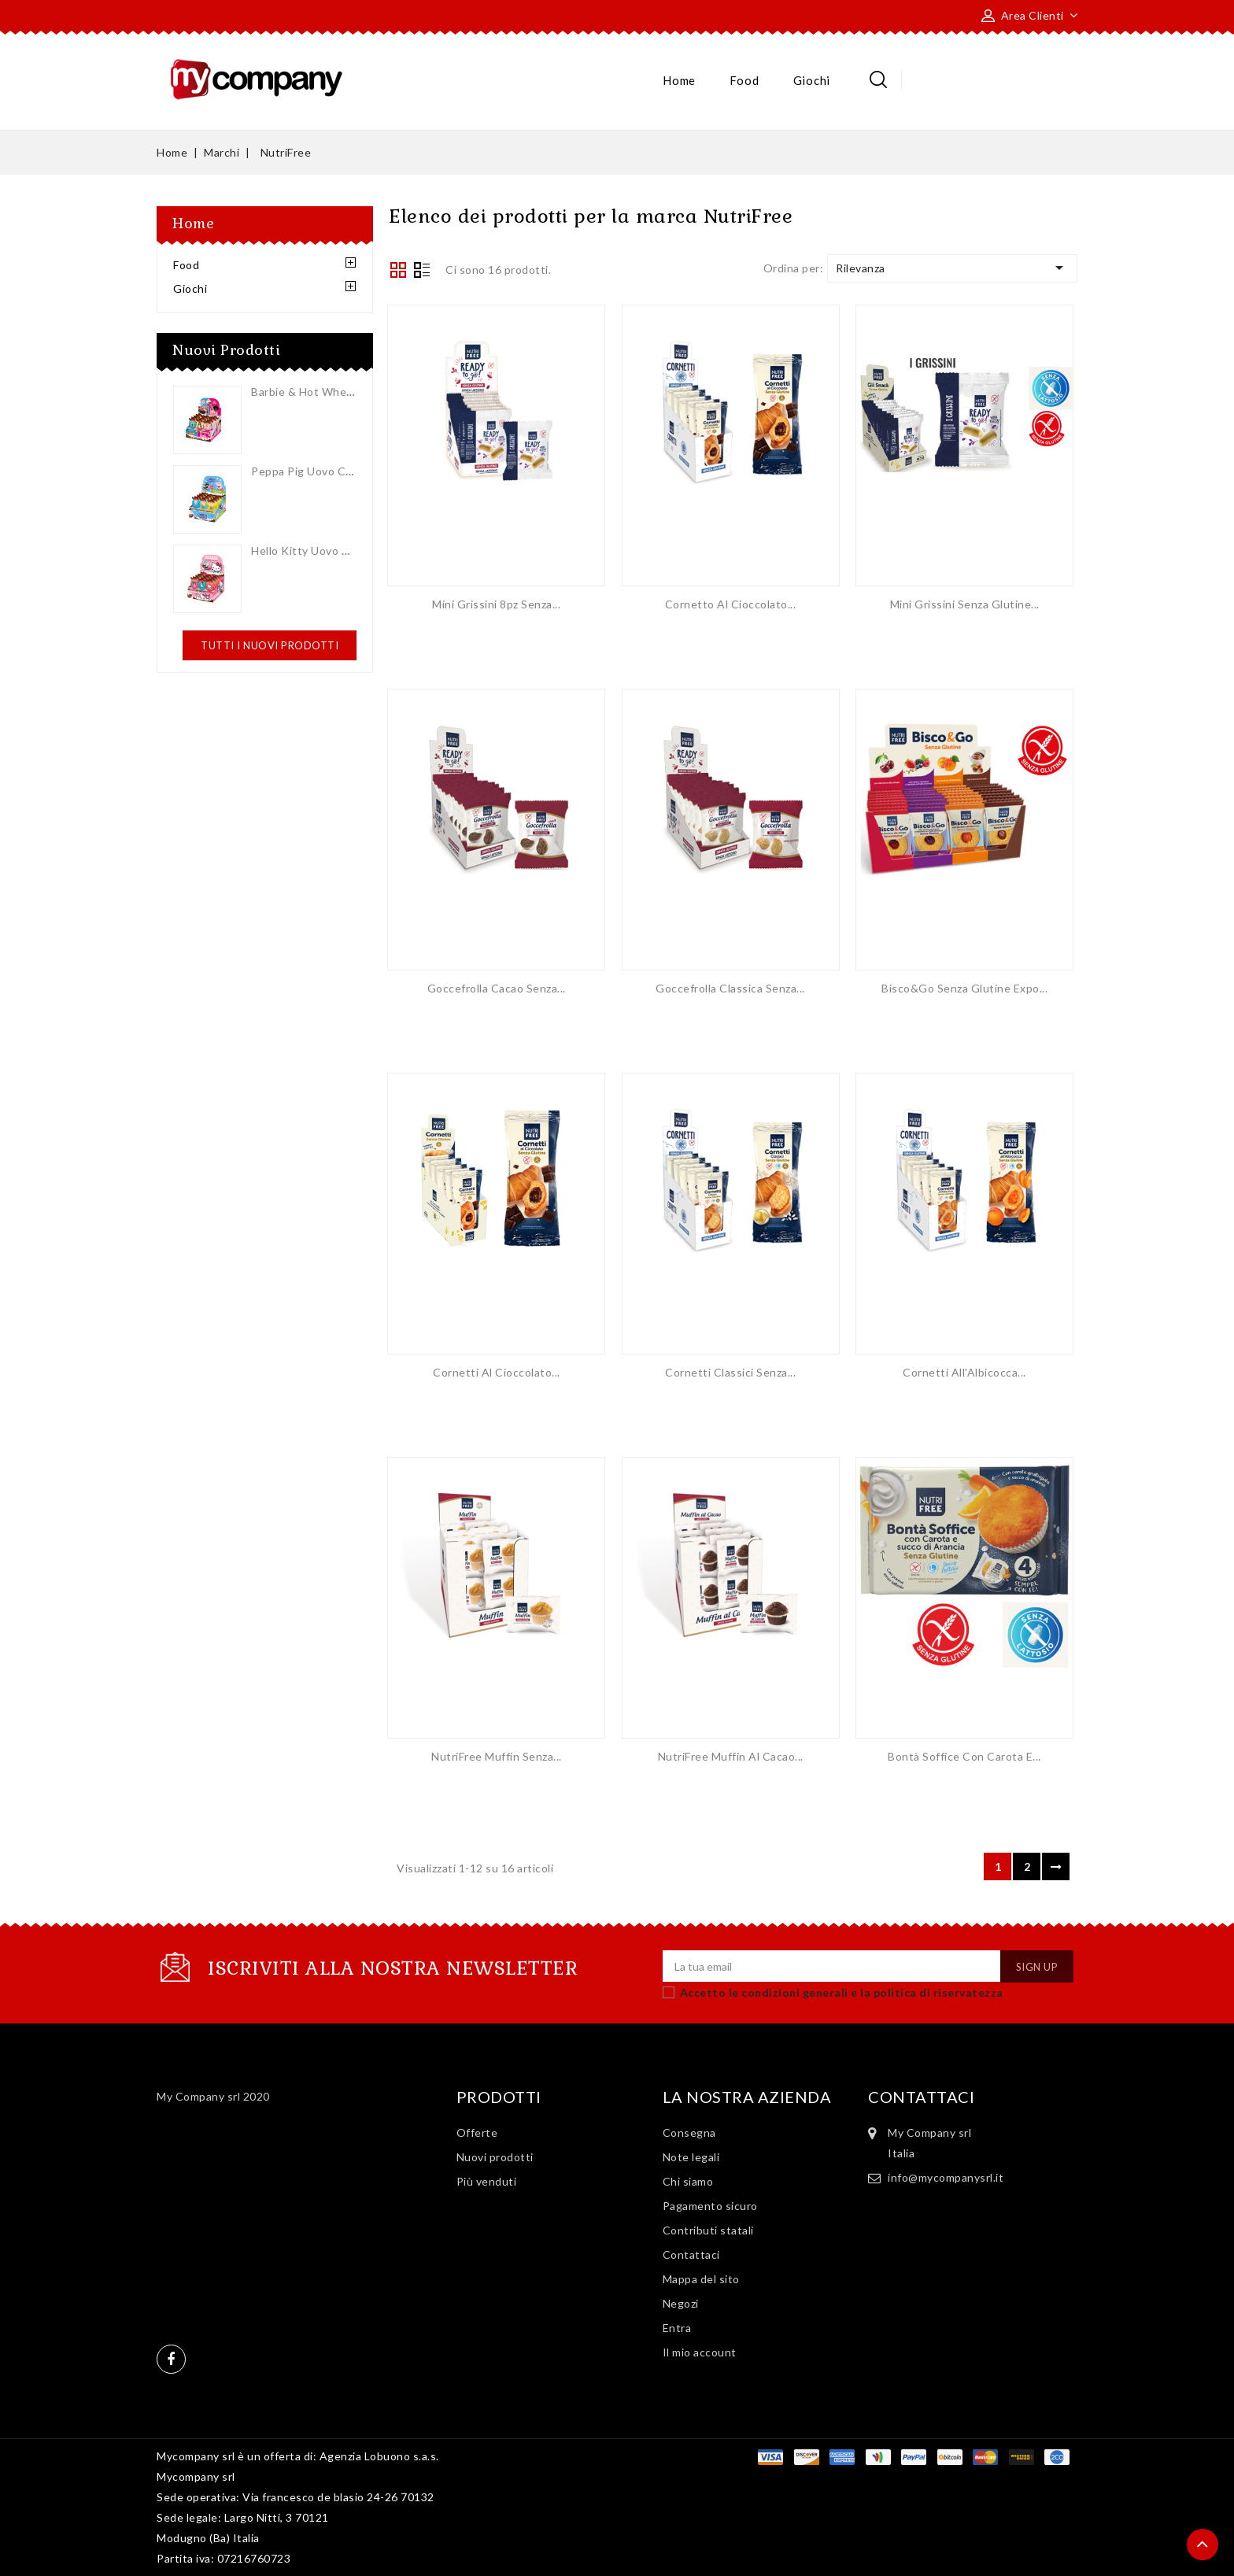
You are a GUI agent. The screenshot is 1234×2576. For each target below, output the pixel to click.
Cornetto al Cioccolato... (730, 604)
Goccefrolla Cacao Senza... (496, 988)
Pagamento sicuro (710, 2205)
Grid (398, 270)
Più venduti (486, 2181)
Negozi (681, 2303)
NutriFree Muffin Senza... (496, 1756)
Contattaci (691, 2254)
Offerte (477, 2132)
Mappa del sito (701, 2279)
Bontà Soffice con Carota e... (964, 1756)
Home (679, 80)
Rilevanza (952, 267)
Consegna (689, 2132)
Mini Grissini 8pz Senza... (496, 604)
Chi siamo (688, 2181)
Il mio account (700, 2352)
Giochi (811, 80)
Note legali (691, 2157)
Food (744, 80)
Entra (677, 2327)
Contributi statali (708, 2230)
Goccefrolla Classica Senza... (730, 988)
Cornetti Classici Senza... (730, 1372)
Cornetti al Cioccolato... (496, 1372)
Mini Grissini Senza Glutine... (965, 604)
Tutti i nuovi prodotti (269, 645)
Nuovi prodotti (495, 2157)
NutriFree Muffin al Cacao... (731, 1756)
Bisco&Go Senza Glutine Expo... (964, 988)
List (422, 271)
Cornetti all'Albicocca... (964, 1372)
